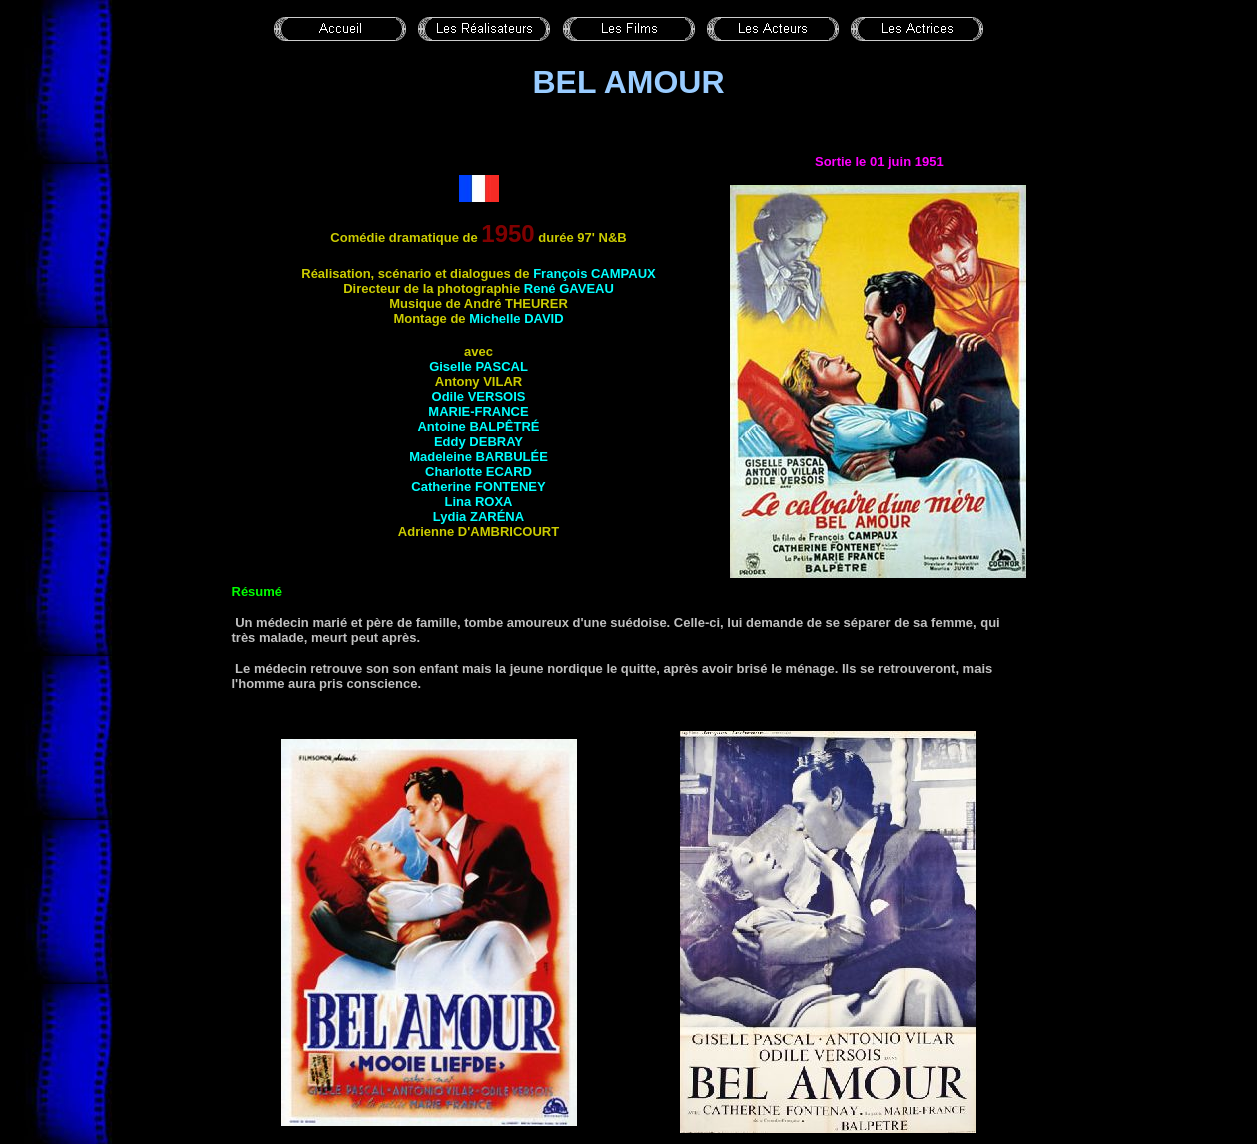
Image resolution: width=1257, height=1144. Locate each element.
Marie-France (478, 411)
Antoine (478, 426)
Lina (479, 501)
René (569, 288)
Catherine (478, 486)
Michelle (516, 318)
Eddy (478, 441)
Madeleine (478, 456)
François (594, 273)
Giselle (478, 366)
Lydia (478, 516)
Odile (479, 396)
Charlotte (478, 471)
